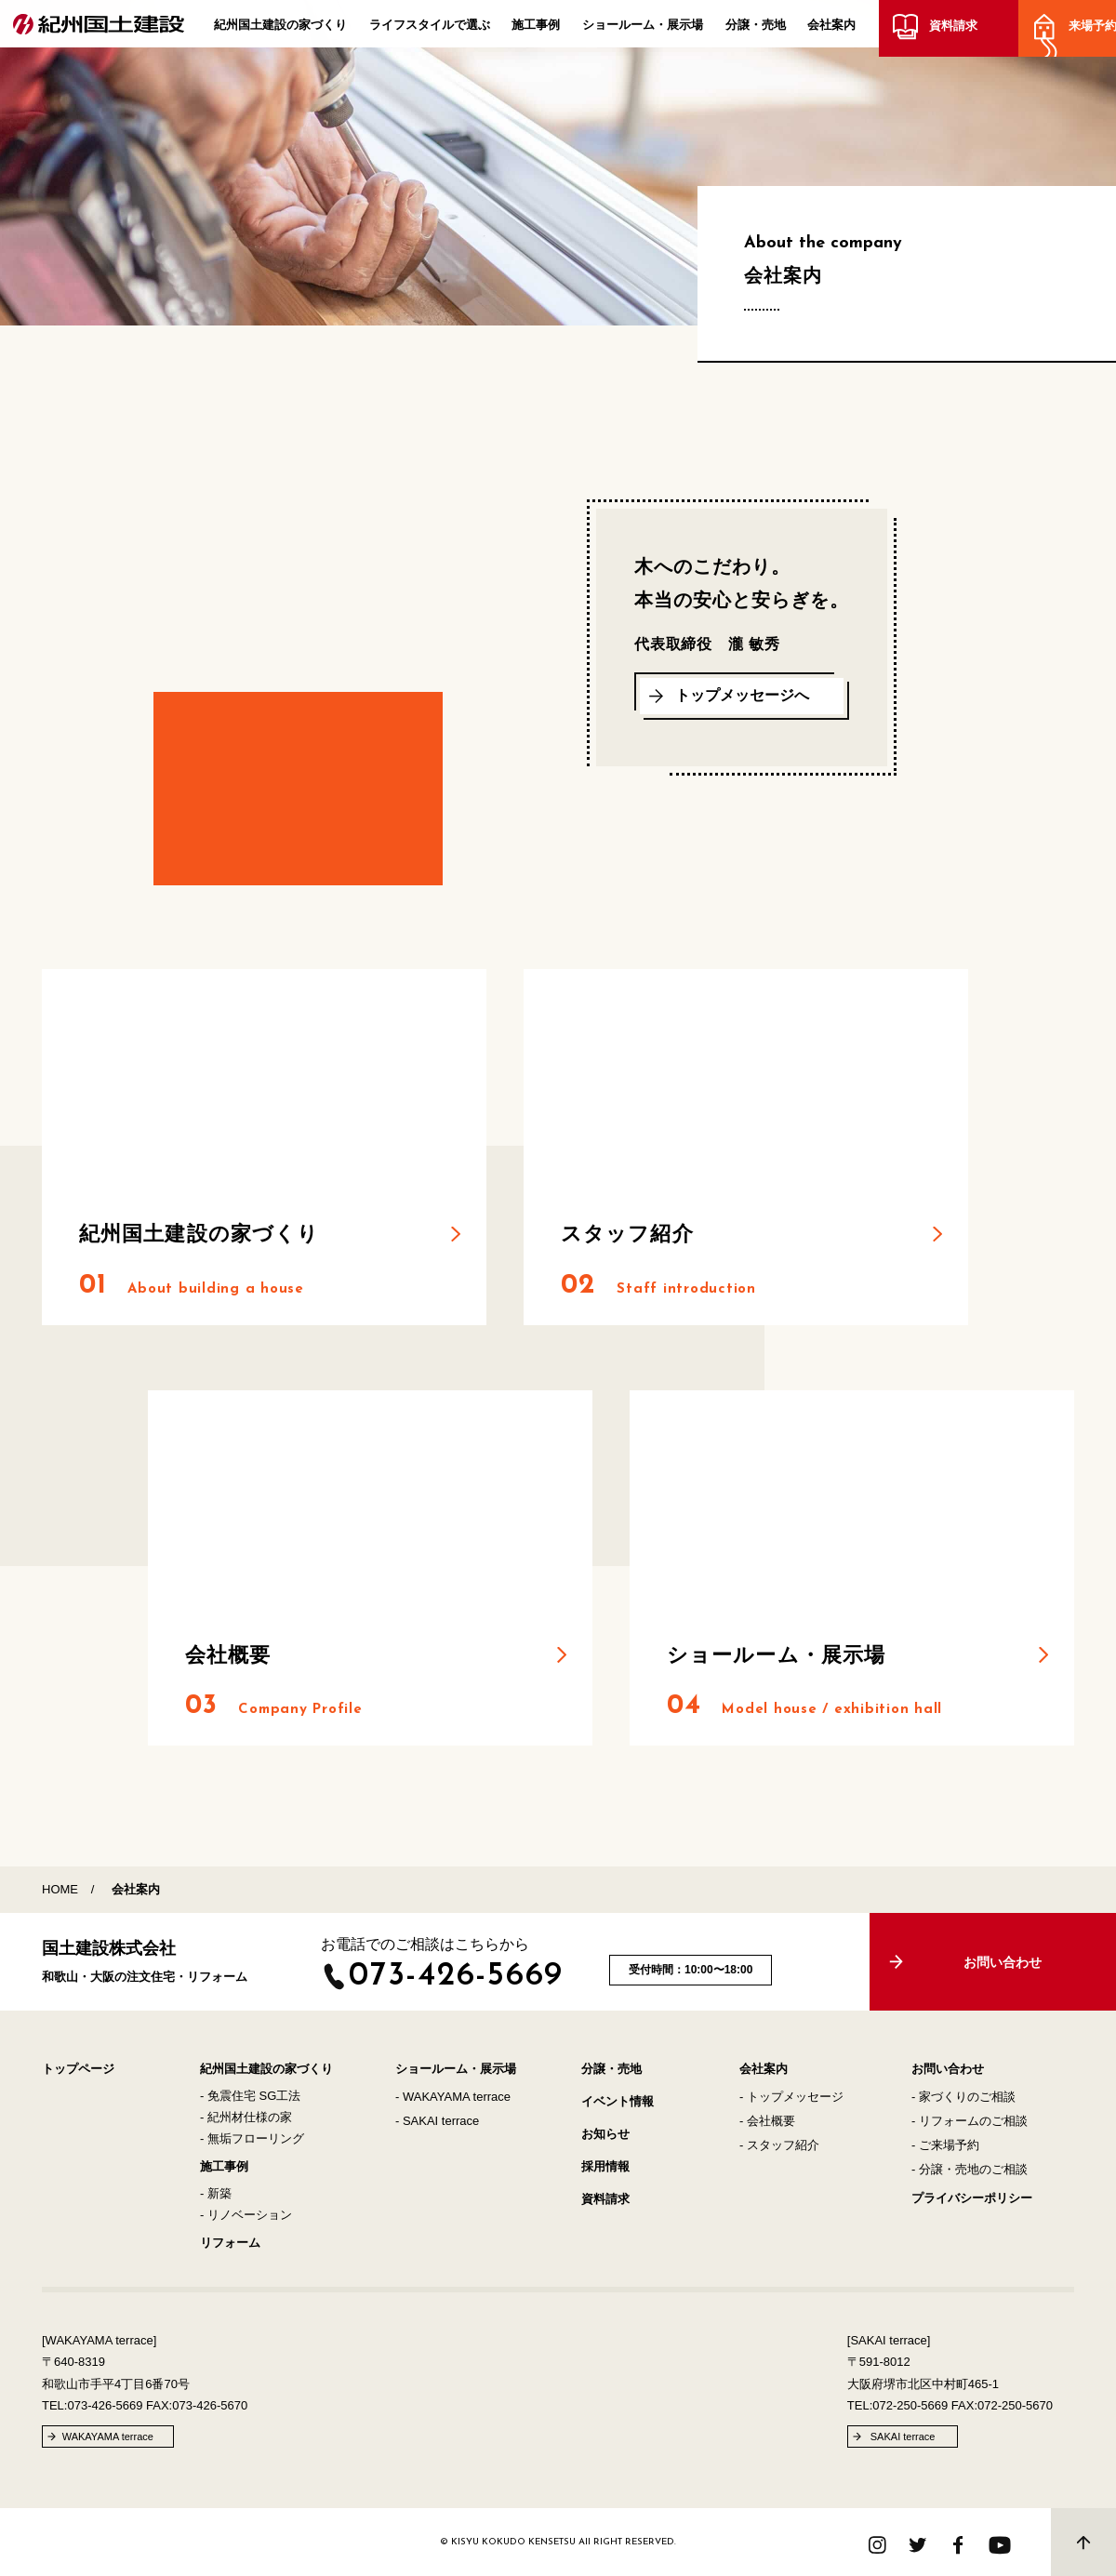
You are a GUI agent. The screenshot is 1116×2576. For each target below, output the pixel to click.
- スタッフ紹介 (779, 2145)
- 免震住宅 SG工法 (250, 2096)
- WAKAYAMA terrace (453, 2097)
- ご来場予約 (945, 2145)
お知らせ (605, 2134)
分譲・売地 (755, 28)
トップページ (78, 2069)
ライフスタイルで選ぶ (429, 28)
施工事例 (536, 28)
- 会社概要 (767, 2121)
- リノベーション (246, 2215)
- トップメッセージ (791, 2097)
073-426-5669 (456, 1976)
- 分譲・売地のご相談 (969, 2169)
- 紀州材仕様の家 (246, 2117)
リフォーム (230, 2243)
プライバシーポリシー (971, 2198)
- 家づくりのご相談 (963, 2097)
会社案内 (831, 28)
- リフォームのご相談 (969, 2121)
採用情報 (605, 2166)
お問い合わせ (947, 2069)
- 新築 (216, 2193)
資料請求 (949, 30)
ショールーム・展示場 (642, 28)
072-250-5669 (910, 2405)
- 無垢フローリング (252, 2138)
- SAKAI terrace (437, 2121)
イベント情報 (617, 2101)
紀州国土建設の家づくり (280, 28)
